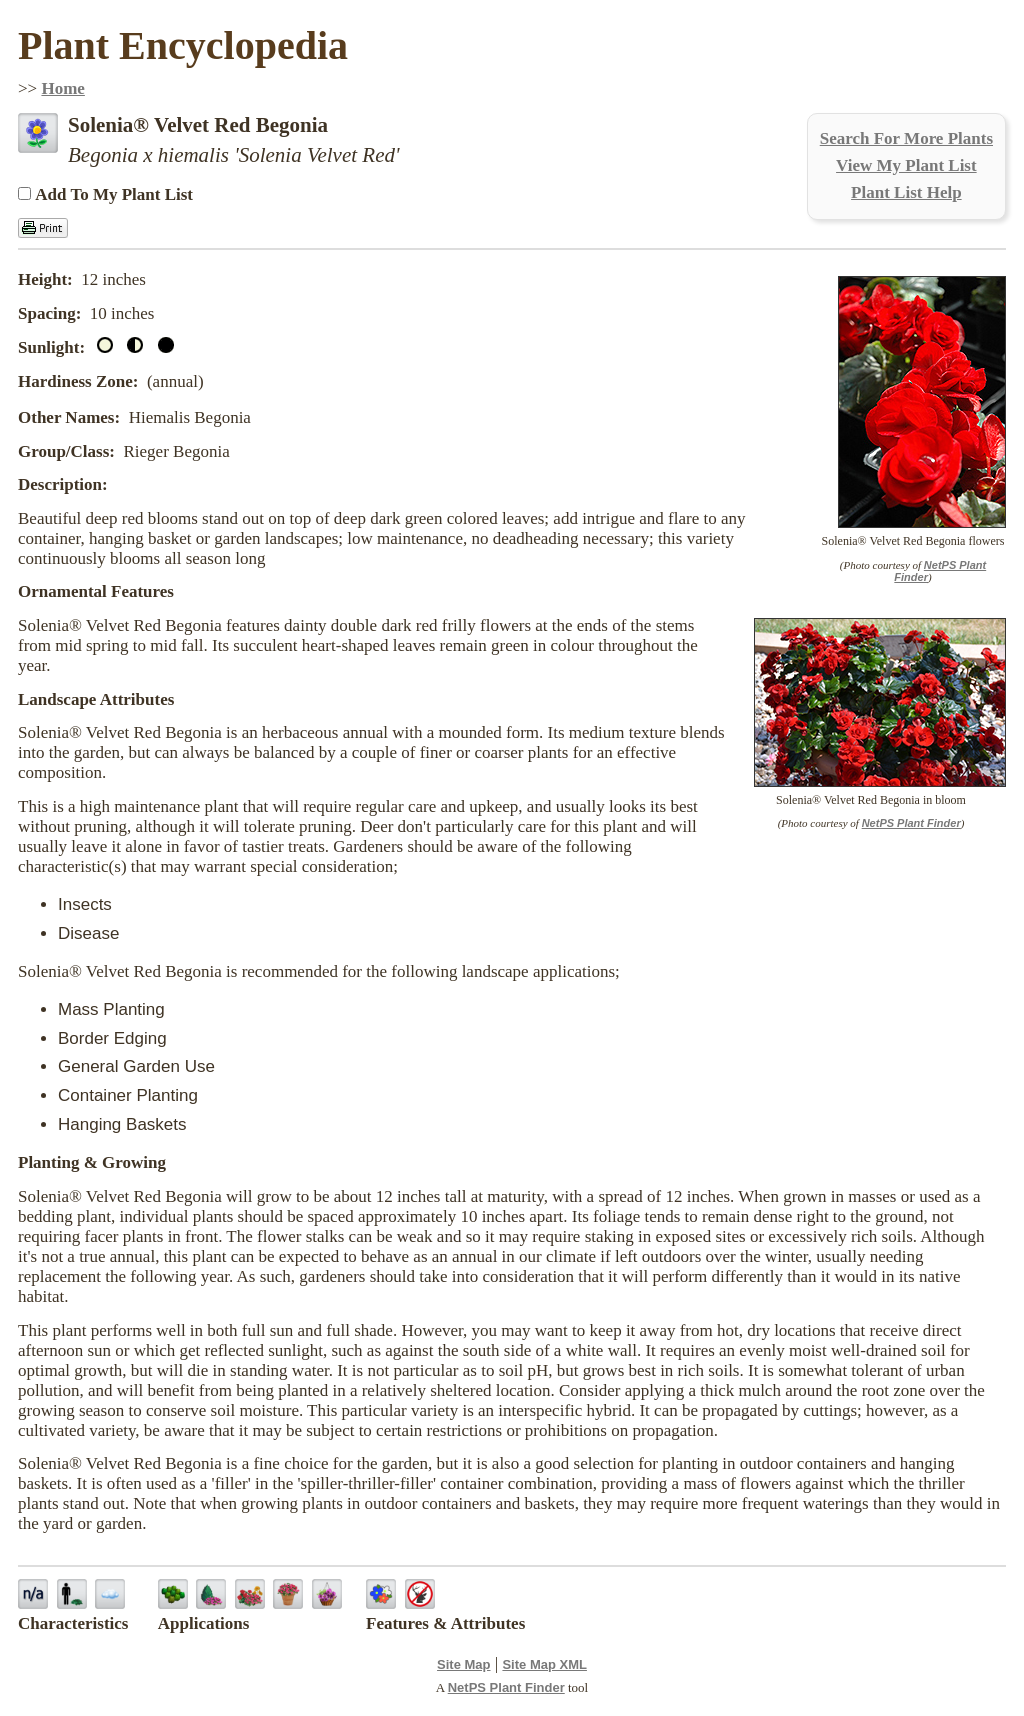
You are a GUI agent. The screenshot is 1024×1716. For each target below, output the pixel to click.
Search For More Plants (906, 138)
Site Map (463, 1664)
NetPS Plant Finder (911, 823)
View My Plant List (906, 165)
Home (62, 88)
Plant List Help (906, 192)
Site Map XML (544, 1664)
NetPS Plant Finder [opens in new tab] (506, 1687)
